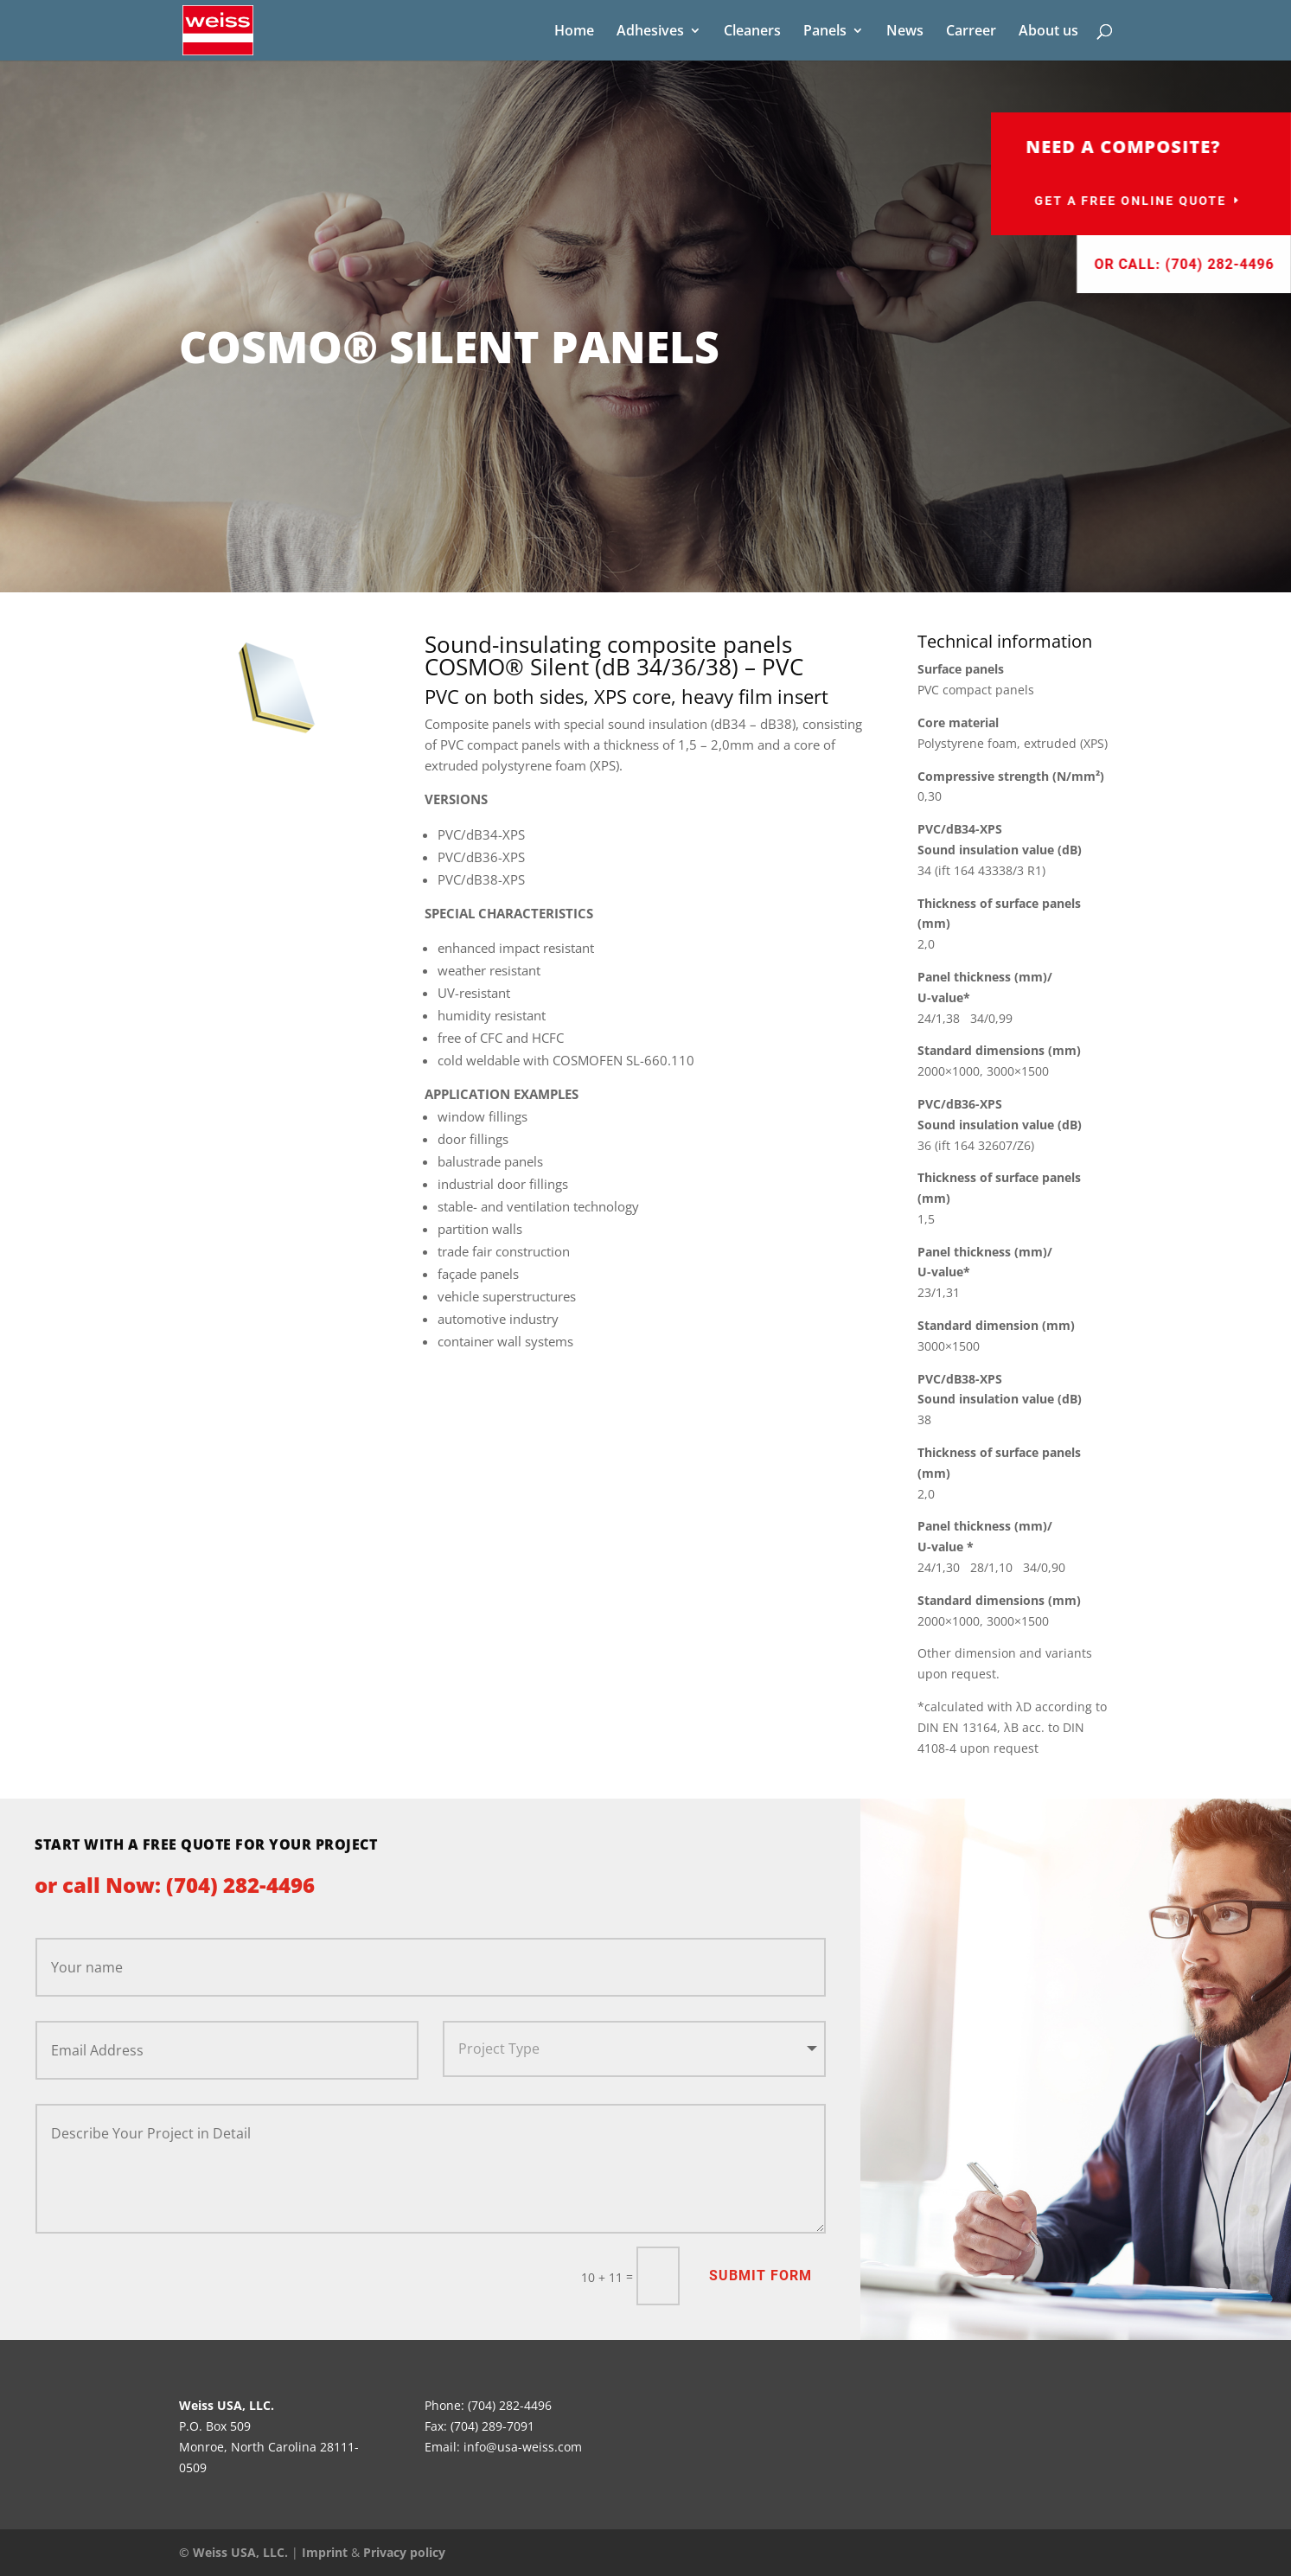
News (905, 32)
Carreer (971, 32)
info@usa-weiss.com (522, 2447)
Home (574, 32)
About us (1048, 32)
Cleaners (752, 32)
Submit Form (760, 2275)
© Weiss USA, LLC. (233, 2552)
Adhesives (650, 32)
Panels (825, 32)
